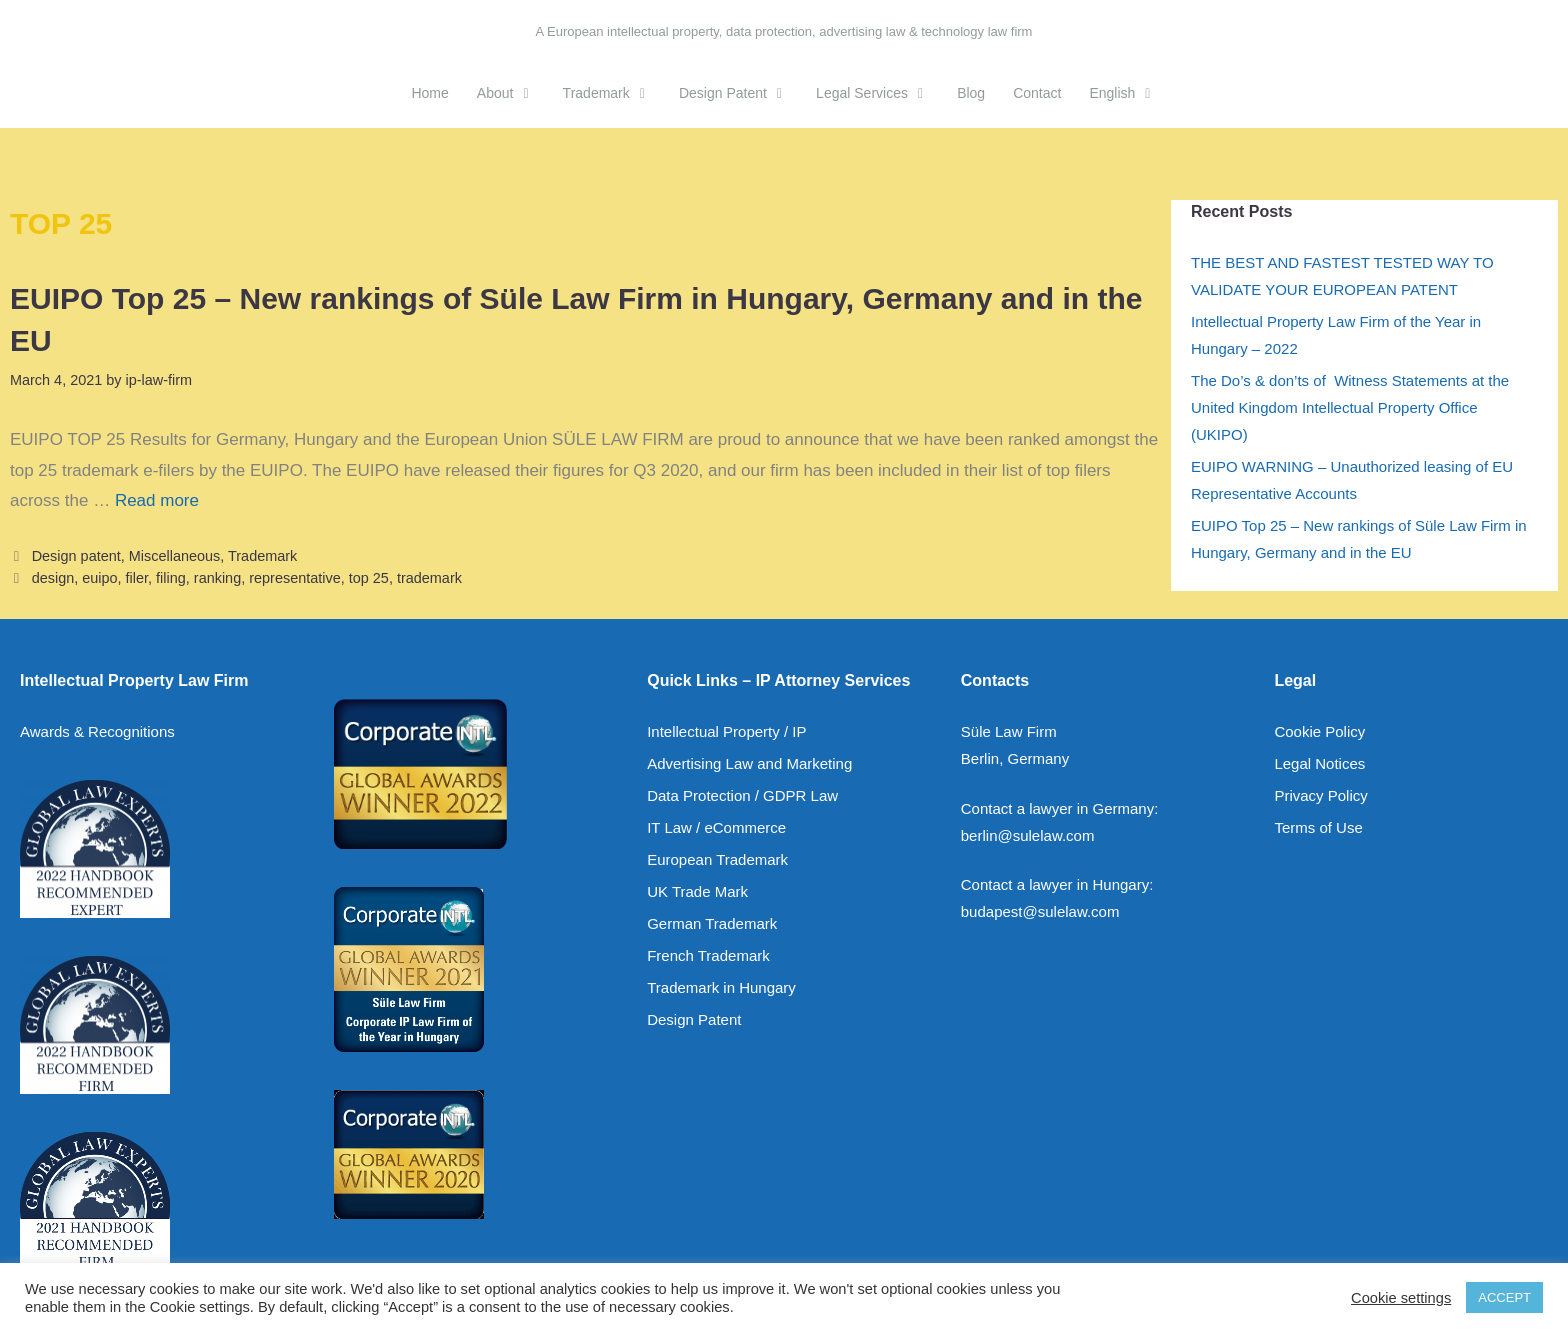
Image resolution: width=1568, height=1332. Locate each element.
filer (137, 578)
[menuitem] (1122, 93)
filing (171, 578)
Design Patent (740, 93)
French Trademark (708, 955)
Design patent (76, 556)
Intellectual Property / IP (726, 731)
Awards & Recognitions (97, 731)
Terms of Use (1318, 827)
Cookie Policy (1319, 731)
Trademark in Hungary (721, 987)
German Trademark (712, 923)
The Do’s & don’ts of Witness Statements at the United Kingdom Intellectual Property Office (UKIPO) (1350, 407)
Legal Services (879, 93)
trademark (429, 578)
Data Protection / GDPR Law (742, 795)
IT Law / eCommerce (716, 827)
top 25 (369, 578)
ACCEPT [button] (1504, 1297)
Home (429, 93)
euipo (99, 578)
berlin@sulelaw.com (1028, 835)
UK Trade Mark (697, 891)
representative (295, 578)
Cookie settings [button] (1401, 1298)
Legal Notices (1319, 763)
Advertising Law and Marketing (749, 763)
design (53, 578)
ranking (217, 578)
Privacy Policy (1320, 795)
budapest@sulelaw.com (1040, 911)
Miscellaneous (174, 556)
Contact (1037, 93)
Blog (971, 93)
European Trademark (717, 859)
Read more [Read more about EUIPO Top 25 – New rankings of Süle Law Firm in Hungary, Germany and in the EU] (157, 500)
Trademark (614, 93)
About (513, 93)
